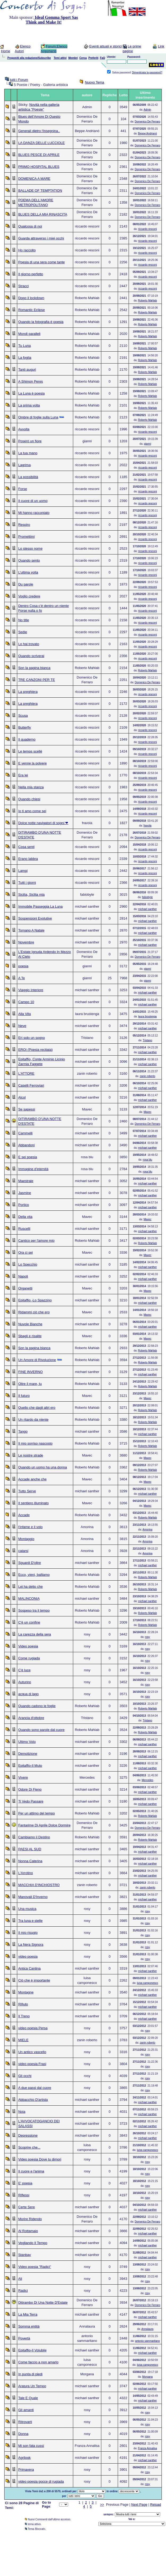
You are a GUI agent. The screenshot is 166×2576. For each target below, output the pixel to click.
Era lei (23, 775)
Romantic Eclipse (31, 310)
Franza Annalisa (147, 2448)
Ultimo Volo (27, 1742)
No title (23, 620)
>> (102, 2505)
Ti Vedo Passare (30, 1801)
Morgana (147, 2376)
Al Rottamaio (28, 2231)
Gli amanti (26, 2410)
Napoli (23, 1276)
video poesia (28, 1956)
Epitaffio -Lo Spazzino (35, 1300)
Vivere (23, 1777)
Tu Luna (24, 346)
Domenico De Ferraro (147, 121)
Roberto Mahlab (147, 300)
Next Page (139, 2505)
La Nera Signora (30, 1945)
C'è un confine (29, 1622)
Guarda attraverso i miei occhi (41, 238)
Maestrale (25, 1181)
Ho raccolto (27, 250)
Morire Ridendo (30, 2219)
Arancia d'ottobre (31, 1718)
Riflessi (23, 2195)
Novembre (26, 942)
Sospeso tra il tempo (34, 1610)
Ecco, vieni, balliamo (34, 1575)
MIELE (23, 2040)
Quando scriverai (31, 656)
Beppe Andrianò (147, 133)
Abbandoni (26, 1145)
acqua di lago (28, 1694)
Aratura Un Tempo (32, 2386)
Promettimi (26, 537)
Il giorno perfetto (30, 274)
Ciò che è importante (34, 1980)
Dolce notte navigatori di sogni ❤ (43, 823)
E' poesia (25, 2183)
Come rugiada (29, 1658)
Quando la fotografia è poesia (41, 322)
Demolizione (27, 1754)
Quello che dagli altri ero (36, 1408)
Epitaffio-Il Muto (30, 1766)
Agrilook (24, 2458)
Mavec (147, 1111)
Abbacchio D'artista (33, 2100)
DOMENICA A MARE (34, 179)
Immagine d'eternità (33, 1169)
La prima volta (29, 405)
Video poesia (28, 1646)
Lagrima (24, 465)
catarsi (23, 1551)
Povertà (24, 2338)
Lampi (23, 871)
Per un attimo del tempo (36, 1813)
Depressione (28, 2135)
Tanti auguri (27, 369)
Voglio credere (29, 596)
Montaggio (26, 1539)
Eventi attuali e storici (105, 46)
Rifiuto (23, 2004)
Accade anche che (32, 1479)
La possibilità (28, 477)
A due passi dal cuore (34, 2088)
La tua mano (27, 453)
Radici (23, 2291)
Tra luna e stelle (30, 1921)
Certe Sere (26, 2207)
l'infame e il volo (30, 1527)
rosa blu (147, 1159)
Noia (21, 2112)
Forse (22, 489)
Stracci (23, 286)
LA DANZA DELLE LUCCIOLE (41, 143)
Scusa (23, 716)
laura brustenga (147, 1016)
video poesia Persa (33, 2028)
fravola (147, 825)
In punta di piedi (30, 2374)
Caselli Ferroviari (31, 1085)
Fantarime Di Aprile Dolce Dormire (44, 1825)
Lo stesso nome (30, 548)
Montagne (26, 1992)
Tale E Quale (28, 2398)
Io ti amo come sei (32, 811)
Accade (24, 1515)
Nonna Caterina (30, 1861)
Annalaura (147, 2329)
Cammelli (25, 1133)
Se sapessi (26, 1109)
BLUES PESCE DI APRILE (39, 155)
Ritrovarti (25, 2422)
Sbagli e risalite (30, 1336)
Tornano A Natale (31, 930)
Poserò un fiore (30, 441)
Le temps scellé (30, 751)
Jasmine (24, 1193)
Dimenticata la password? (147, 72)
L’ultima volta (28, 572)
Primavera (26, 2470)
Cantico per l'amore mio (36, 1241)
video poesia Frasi (32, 2064)
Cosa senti (26, 847)
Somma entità (29, 2326)
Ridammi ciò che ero (34, 1312)
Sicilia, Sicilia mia (31, 894)
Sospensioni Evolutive (35, 918)
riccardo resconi (147, 229)
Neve (22, 1026)
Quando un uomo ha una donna (42, 1467)
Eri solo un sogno (31, 1038)
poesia (23, 966)
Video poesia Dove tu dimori (39, 2159)
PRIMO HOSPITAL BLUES (38, 167)
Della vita (25, 1217)
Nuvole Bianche (30, 1324)
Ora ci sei (25, 1252)
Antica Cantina (29, 1968)
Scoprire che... (29, 2147)
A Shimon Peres (30, 381)
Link (161, 46)
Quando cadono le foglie (37, 1706)
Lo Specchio (27, 1264)
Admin (147, 109)
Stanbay (24, 2255)
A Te (21, 978)
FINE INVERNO (30, 1372)
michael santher (147, 909)
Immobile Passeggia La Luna (40, 906)
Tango (23, 1431)
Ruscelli (24, 1229)
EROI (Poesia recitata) (35, 1050)
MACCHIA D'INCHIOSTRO (39, 1885)
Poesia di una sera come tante (41, 262)
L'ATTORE (26, 1073)
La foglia (24, 358)
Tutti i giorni (27, 883)
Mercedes (147, 1780)
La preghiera (28, 692)
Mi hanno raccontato (34, 513)
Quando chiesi (29, 799)
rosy (147, 1636)
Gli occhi (25, 2076)
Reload (155, 2505)
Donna (23, 2434)
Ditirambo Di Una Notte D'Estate (43, 2302)
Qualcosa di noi (30, 226)
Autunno (24, 1682)
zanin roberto (147, 1076)
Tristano (147, 1040)
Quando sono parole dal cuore (41, 1730)
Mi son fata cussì (31, 2446)
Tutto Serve (27, 1491)
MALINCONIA (29, 1598)
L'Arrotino (25, 1873)
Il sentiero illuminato (33, 1503)
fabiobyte (147, 897)
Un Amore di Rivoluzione (37, 1360)
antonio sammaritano (147, 2340)
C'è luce (24, 1670)
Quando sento (29, 560)
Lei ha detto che (30, 1587)
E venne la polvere (32, 763)
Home (5, 51)
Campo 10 (26, 1002)
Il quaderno (27, 739)
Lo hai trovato (28, 644)
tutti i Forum (19, 80)
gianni (147, 443)
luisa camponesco (147, 1983)
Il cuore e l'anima (31, 2171)
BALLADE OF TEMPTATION (40, 191)
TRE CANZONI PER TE (36, 680)
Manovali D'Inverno (33, 1897)
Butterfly (24, 727)
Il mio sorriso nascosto (35, 1443)
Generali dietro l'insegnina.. (39, 131)
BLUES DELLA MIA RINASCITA (42, 214)
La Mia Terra (27, 2314)
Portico (23, 1205)
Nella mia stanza (31, 787)
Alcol (22, 1097)
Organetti (25, 1288)
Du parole (25, 584)
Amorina (147, 1529)
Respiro (24, 525)
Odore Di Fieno (30, 1789)
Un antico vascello (32, 2052)
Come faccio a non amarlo (38, 2362)
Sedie (22, 632)
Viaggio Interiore (30, 990)
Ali (20, 2279)
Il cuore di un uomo (33, 501)
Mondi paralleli (29, 334)
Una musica (27, 1909)
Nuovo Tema (94, 82)
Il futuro (24, 1396)
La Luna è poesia (31, 393)
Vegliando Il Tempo (32, 2243)
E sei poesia (27, 1157)
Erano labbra (28, 859)
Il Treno (24, 2016)
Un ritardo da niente (33, 1420)
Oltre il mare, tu (30, 1384)
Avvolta (23, 429)
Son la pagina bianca (34, 668)
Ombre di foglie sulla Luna (38, 417)
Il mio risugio (28, 1933)
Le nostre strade (30, 1455)
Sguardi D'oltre (29, 1563)
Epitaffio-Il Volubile (32, 2350)
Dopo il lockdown (31, 298)
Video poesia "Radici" (34, 2267)
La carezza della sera (34, 1634)
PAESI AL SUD (29, 1849)
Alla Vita (24, 1014)
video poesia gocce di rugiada (41, 2481)
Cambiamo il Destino (34, 1837)
